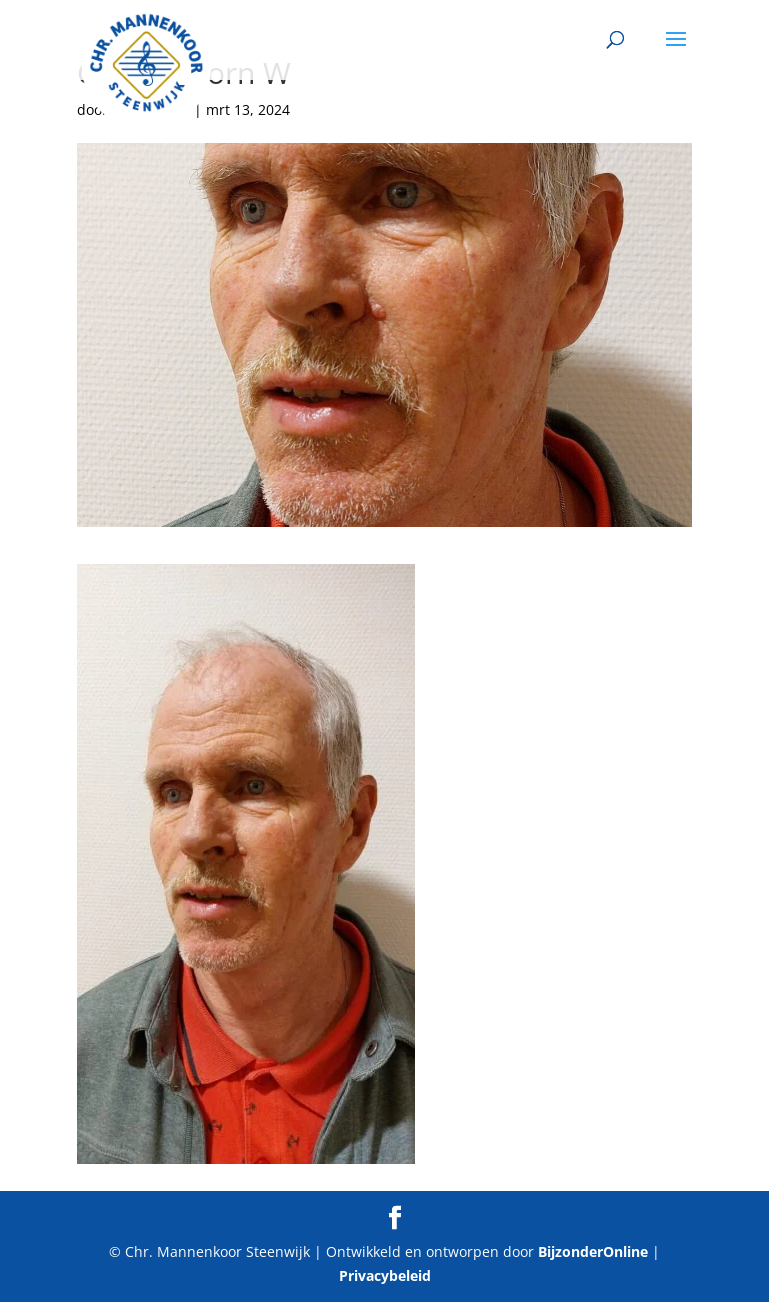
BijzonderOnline (593, 1251)
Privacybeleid (385, 1275)
